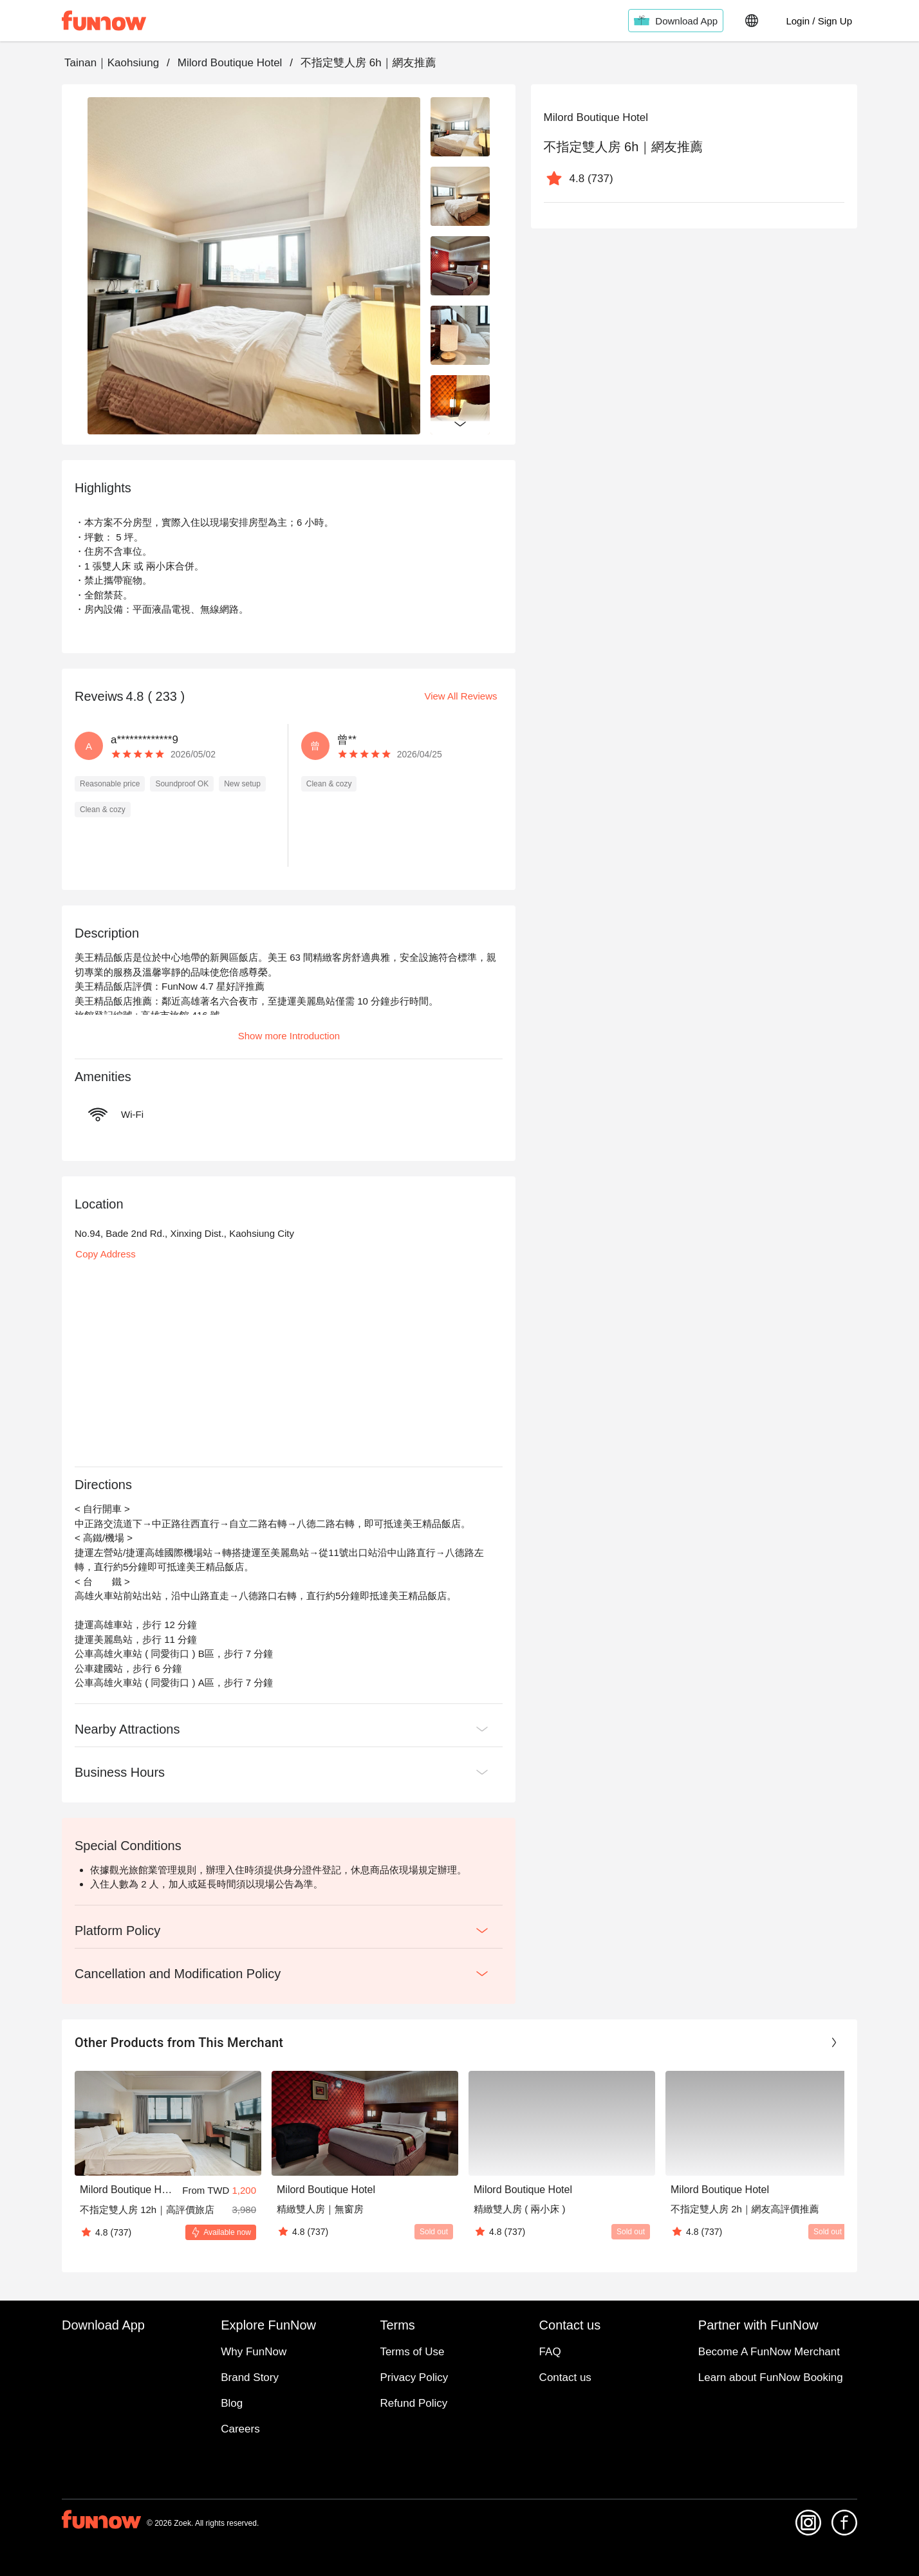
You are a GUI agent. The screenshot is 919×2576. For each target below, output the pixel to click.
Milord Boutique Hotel (230, 63)
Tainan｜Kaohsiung (111, 63)
